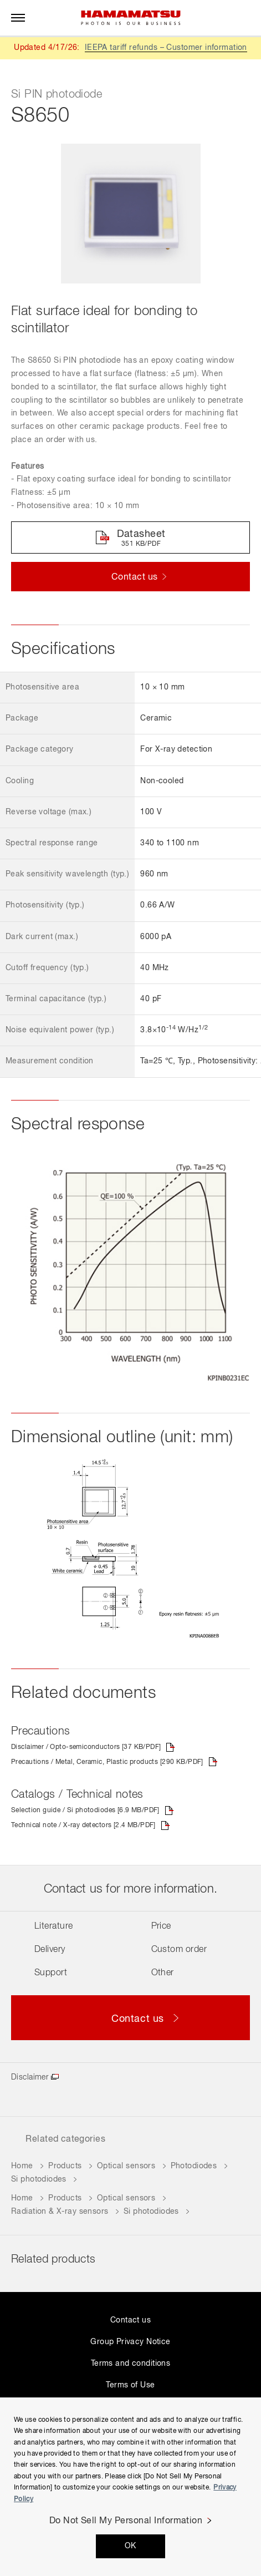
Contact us (130, 2320)
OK (130, 2546)
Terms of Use (130, 2385)
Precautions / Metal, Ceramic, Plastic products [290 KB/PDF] (107, 1762)
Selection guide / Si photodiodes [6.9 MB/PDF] (85, 1810)
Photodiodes (194, 2166)
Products (64, 2166)
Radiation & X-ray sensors (60, 2211)
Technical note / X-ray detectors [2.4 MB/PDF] (83, 1825)
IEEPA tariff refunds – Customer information (166, 48)
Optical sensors (126, 2166)
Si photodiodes (38, 2179)
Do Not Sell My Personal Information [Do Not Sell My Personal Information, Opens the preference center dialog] (126, 2521)
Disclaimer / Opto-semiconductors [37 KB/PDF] (86, 1747)
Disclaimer (29, 2077)
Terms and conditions (130, 2363)
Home (22, 2166)
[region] (130, 2486)
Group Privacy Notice (130, 2342)
